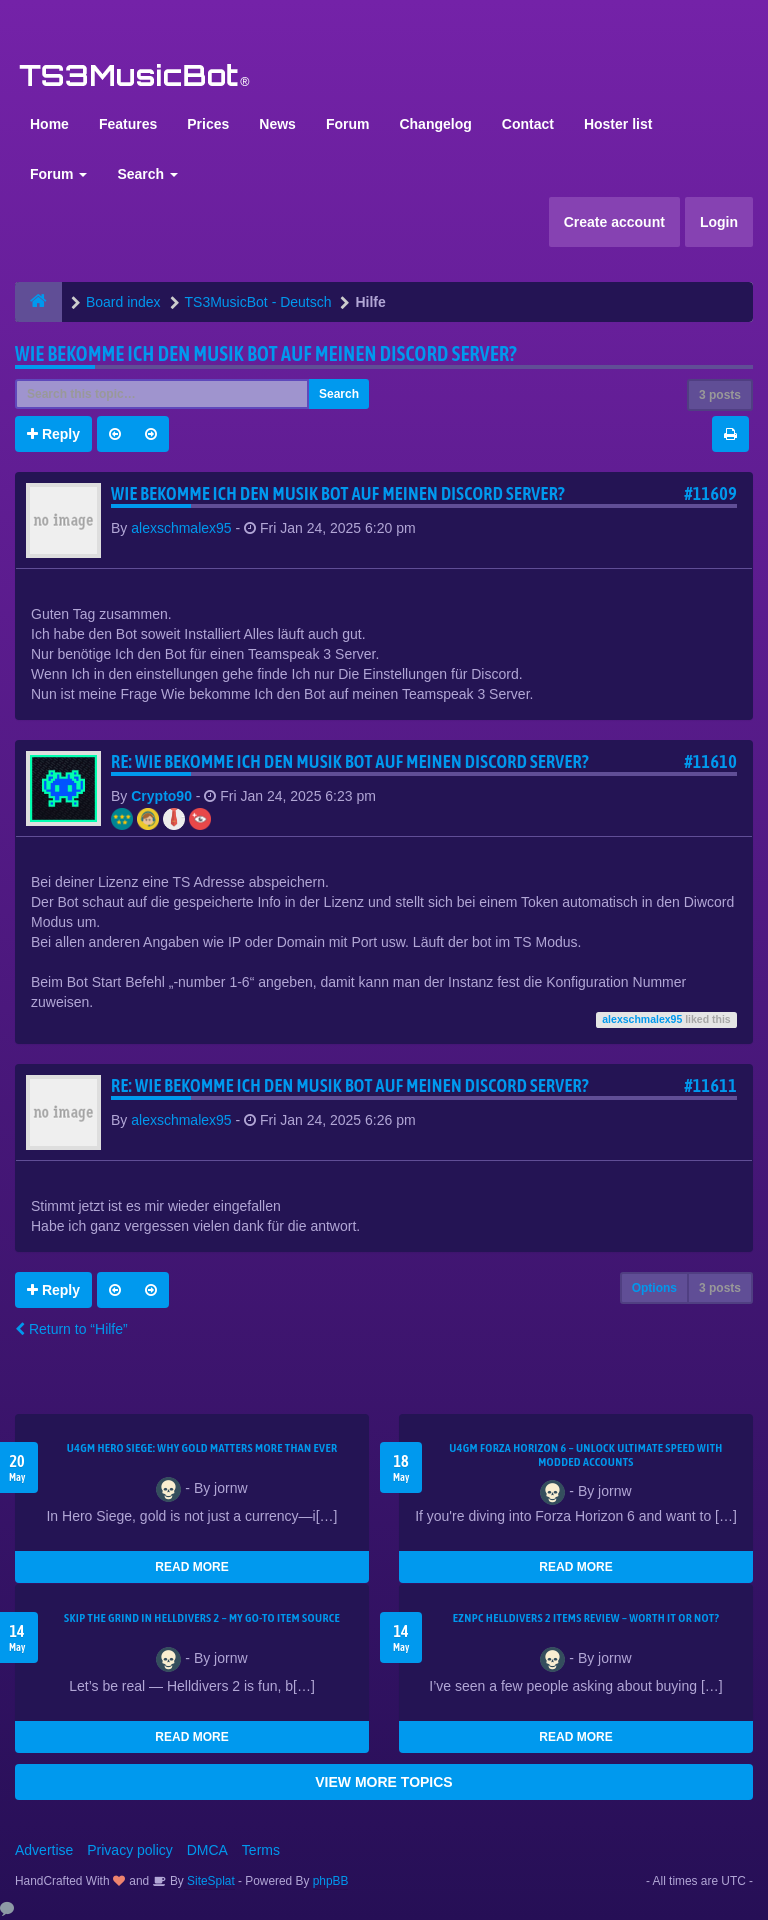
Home (49, 124)
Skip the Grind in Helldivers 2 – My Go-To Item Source (202, 1618)
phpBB (331, 1881)
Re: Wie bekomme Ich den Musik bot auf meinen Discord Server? (350, 761)
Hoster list (618, 124)
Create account (614, 222)
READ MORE (191, 1567)
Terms (261, 1850)
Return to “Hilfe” (71, 1329)
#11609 (710, 493)
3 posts (720, 395)
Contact (528, 124)
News (277, 124)
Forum (348, 124)
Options (654, 1288)
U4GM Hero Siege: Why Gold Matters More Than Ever (202, 1448)
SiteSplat (209, 1881)
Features (128, 124)
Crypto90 (161, 796)
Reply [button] (53, 434)
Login (719, 222)
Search (147, 174)
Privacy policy (130, 1850)
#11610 (710, 761)
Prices (208, 124)
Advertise (44, 1850)
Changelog (435, 124)
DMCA (207, 1850)
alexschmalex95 (181, 528)
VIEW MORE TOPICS (383, 1782)
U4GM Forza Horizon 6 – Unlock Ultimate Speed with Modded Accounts (585, 1455)
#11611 (710, 1085)
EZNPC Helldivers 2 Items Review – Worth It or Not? (586, 1618)
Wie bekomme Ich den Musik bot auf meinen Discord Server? (266, 353)
